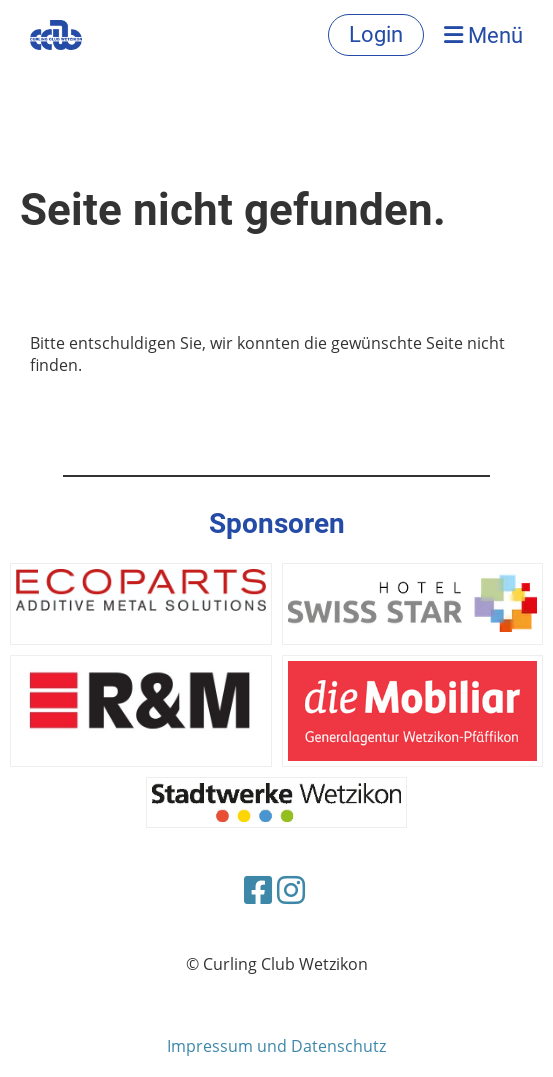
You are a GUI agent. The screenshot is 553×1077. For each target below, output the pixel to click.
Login (376, 34)
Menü (483, 35)
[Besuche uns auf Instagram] (291, 889)
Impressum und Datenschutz (276, 1046)
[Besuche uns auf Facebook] (258, 889)
